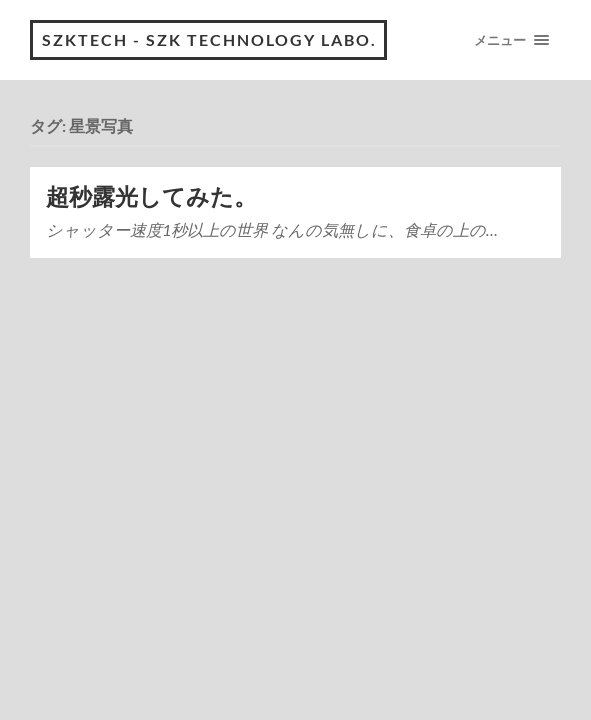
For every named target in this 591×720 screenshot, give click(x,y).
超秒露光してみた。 (151, 196)
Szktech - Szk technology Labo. (209, 39)
